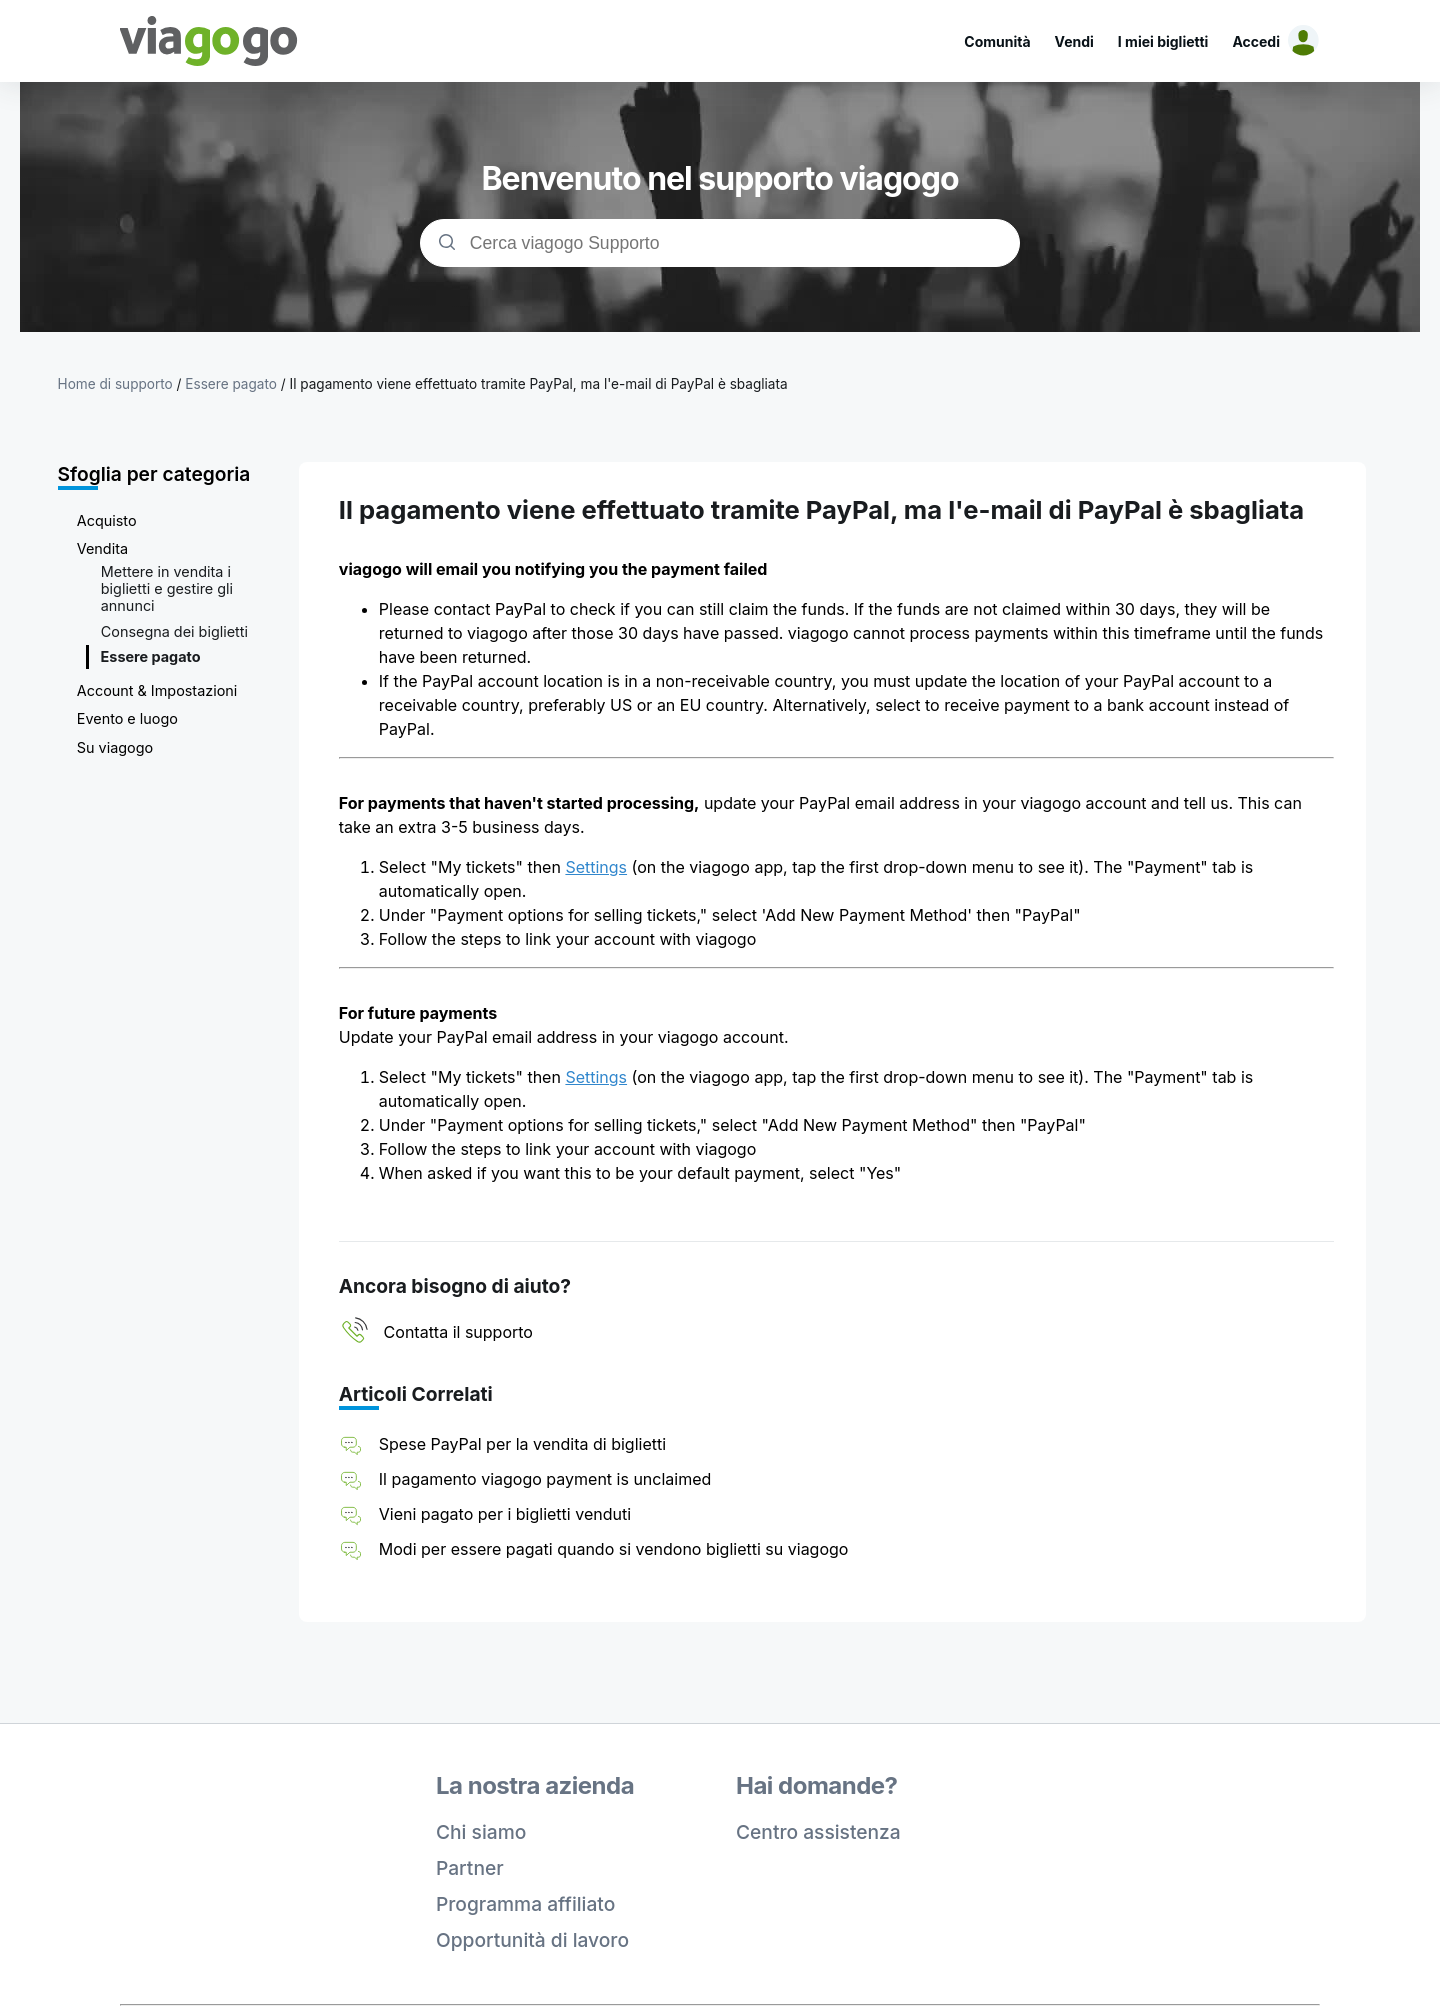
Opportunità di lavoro (532, 1940)
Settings (596, 867)
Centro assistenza (818, 1832)
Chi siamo (481, 1832)
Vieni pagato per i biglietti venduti (505, 1514)
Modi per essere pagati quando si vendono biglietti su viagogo (614, 1549)
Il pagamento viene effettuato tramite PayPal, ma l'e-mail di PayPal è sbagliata (539, 384)
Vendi (1074, 41)
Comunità (997, 41)
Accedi (1256, 41)
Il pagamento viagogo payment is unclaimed (545, 1479)
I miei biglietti (1163, 41)
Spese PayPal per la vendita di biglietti (522, 1444)
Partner (470, 1868)
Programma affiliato (525, 1904)
